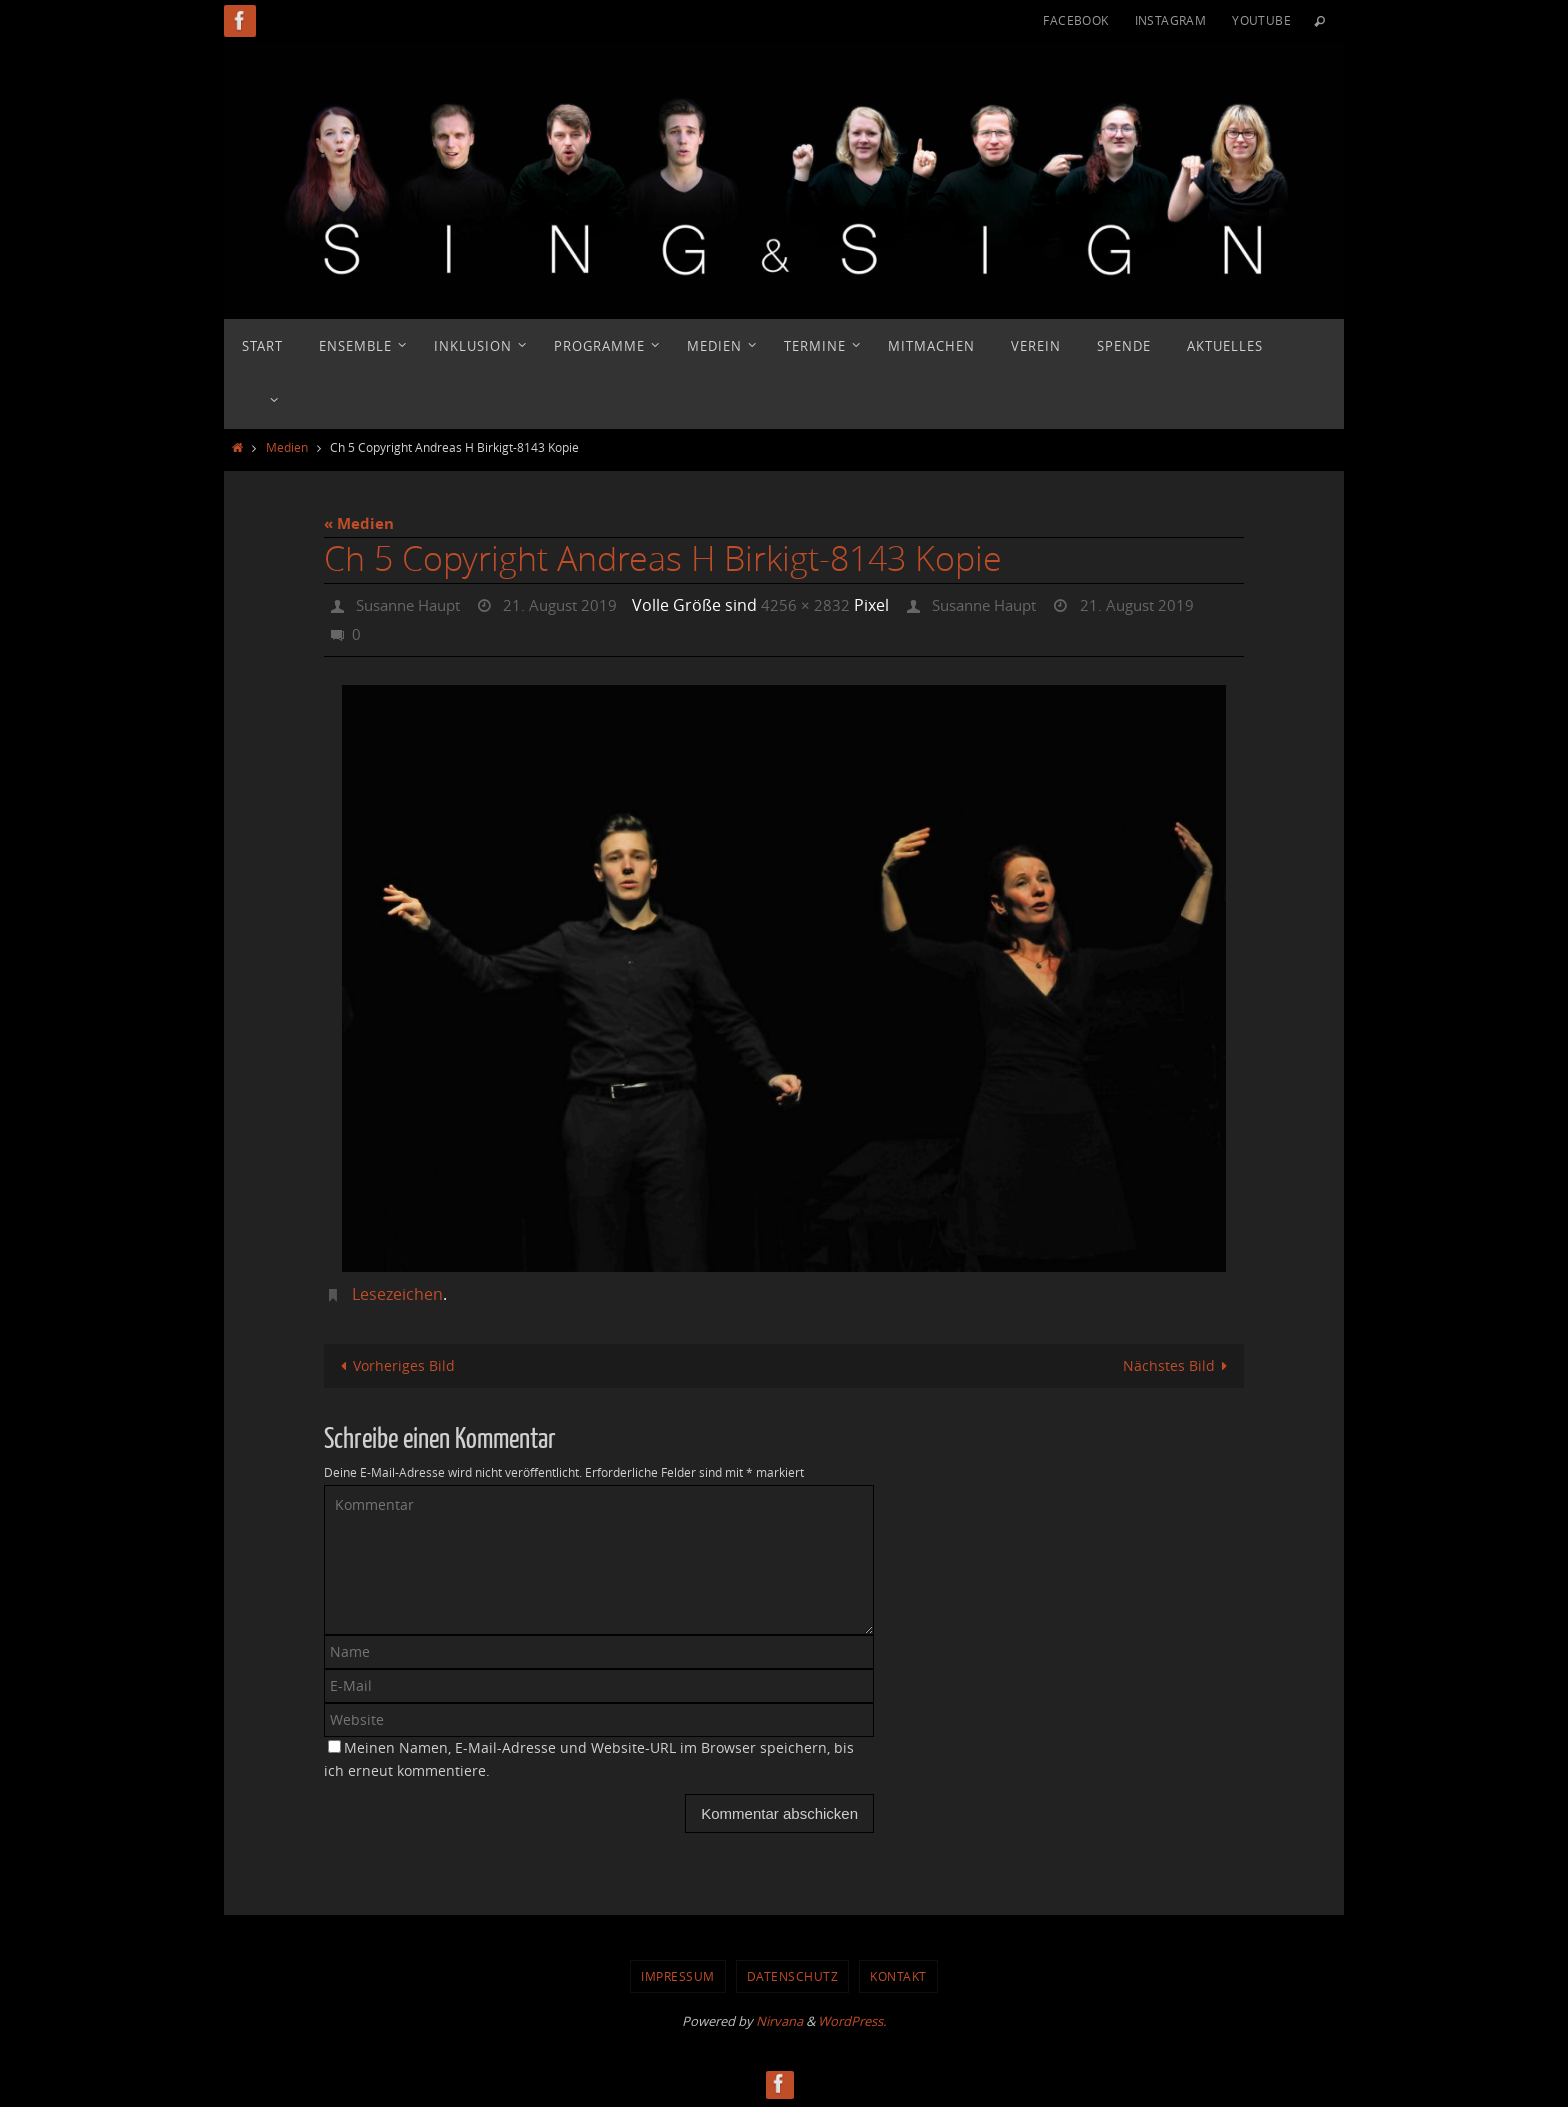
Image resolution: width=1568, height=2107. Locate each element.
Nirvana (779, 2020)
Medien (287, 447)
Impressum (678, 1975)
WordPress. (852, 2020)
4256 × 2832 (822, 605)
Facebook (1075, 20)
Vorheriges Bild (396, 1364)
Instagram (1171, 20)
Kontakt (898, 1975)
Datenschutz (793, 1975)
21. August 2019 (574, 605)
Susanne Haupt (414, 605)
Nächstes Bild (1178, 1364)
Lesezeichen (397, 1292)
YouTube (1261, 20)
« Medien (359, 523)
